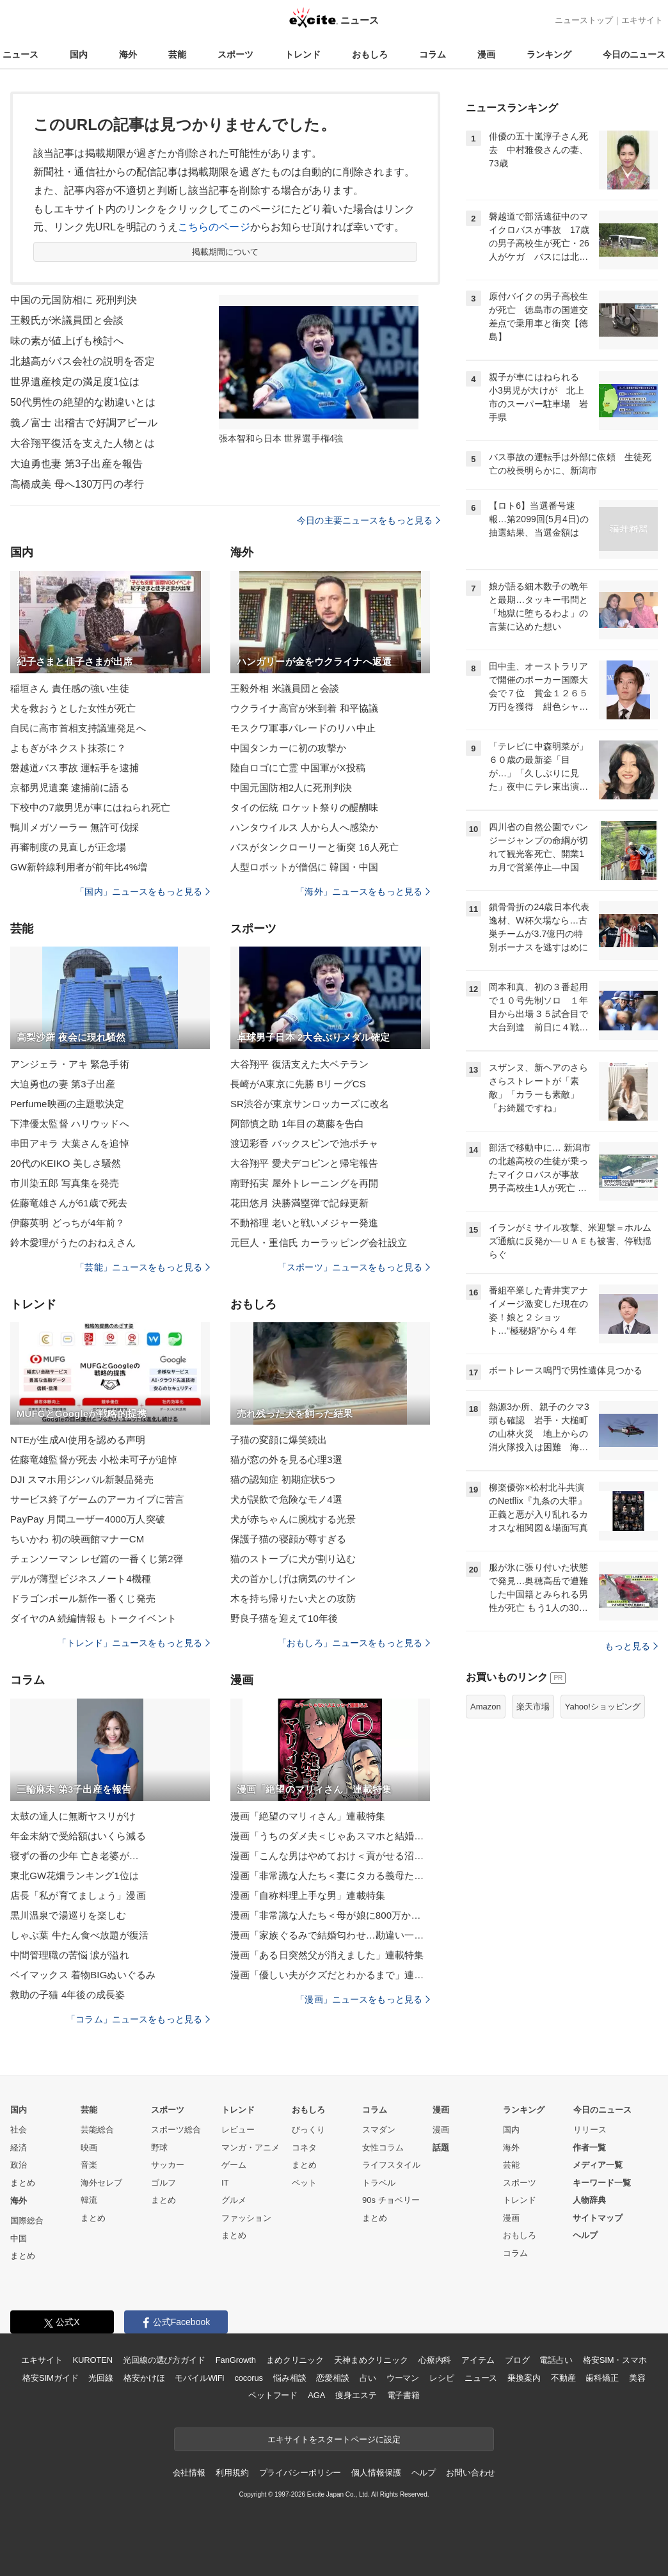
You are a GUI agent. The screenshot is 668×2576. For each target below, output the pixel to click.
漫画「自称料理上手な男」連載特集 (307, 1895)
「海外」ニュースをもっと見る (363, 891)
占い (368, 2378)
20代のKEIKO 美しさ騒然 (66, 1163)
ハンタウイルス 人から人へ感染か (304, 827)
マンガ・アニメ (250, 2147)
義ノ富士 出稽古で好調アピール (83, 422)
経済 (18, 2147)
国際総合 (27, 2220)
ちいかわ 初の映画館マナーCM (77, 1538)
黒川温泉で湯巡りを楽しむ (68, 1915)
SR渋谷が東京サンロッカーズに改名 (309, 1103)
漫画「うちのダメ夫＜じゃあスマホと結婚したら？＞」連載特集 (330, 1835)
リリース (590, 2129)
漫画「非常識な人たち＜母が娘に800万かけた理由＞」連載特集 (330, 1915)
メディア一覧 (598, 2165)
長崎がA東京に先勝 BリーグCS (298, 1083)
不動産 (563, 2378)
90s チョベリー (391, 2200)
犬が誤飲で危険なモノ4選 (286, 1499)
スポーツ (235, 54)
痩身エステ (355, 2395)
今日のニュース (634, 54)
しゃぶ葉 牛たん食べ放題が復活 (79, 1935)
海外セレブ (101, 2183)
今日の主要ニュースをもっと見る (368, 520)
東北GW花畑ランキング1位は (74, 1875)
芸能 (177, 54)
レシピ (441, 2378)
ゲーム (233, 2165)
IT (225, 2183)
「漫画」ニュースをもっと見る (363, 1999)
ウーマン (402, 2378)
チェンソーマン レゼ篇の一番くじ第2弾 (96, 1558)
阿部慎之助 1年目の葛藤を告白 (297, 1123)
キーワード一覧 (602, 2183)
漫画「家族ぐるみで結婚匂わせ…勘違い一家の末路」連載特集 (330, 1935)
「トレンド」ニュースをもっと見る (134, 1643)
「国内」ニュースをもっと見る (143, 891)
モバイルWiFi (199, 2378)
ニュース (20, 54)
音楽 (89, 2165)
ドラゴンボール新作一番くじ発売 (82, 1598)
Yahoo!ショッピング (602, 1706)
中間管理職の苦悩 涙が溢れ (69, 1954)
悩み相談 (289, 2378)
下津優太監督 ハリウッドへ (69, 1123)
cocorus (248, 2378)
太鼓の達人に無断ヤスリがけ (73, 1816)
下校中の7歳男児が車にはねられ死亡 (90, 807)
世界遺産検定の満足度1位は (74, 381)
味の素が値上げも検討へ (66, 340)
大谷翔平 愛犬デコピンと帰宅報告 (304, 1163)
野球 (159, 2147)
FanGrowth (236, 2360)
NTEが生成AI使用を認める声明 (77, 1439)
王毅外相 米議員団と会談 (285, 688)
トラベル (378, 2183)
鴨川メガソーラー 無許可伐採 (74, 827)
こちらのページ (214, 226)
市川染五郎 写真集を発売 (65, 1183)
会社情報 (189, 2472)
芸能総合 (97, 2129)
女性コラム (383, 2147)
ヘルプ (585, 2235)
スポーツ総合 (176, 2129)
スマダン (378, 2129)
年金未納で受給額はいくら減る (78, 1835)
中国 (18, 2238)
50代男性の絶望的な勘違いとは (83, 402)
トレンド (303, 54)
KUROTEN (92, 2360)
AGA (316, 2395)
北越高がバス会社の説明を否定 (82, 361)
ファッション (246, 2218)
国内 (79, 54)
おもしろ (370, 54)
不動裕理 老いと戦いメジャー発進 (304, 1222)
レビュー (238, 2129)
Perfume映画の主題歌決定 (67, 1103)
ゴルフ (163, 2183)
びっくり (308, 2129)
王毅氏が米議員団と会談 (66, 320)
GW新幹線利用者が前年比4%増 (78, 866)
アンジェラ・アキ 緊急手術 (69, 1064)
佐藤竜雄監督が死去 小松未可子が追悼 (93, 1459)
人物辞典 (589, 2200)
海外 (128, 54)
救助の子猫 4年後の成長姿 (67, 1994)
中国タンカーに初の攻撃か (288, 747)
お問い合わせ (470, 2472)
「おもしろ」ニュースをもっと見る (354, 1643)
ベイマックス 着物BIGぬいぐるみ (82, 1974)
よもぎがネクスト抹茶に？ (68, 747)
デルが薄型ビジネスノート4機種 (80, 1578)
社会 (18, 2129)
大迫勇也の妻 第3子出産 (62, 1083)
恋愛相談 (332, 2378)
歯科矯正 (601, 2378)
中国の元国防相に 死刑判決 (73, 299)
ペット (304, 2183)
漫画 (486, 54)
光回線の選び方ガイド (164, 2360)
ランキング (549, 54)
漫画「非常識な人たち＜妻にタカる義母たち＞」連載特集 (330, 1875)
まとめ (22, 2183)
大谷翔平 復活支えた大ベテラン (299, 1064)
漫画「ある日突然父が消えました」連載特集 (327, 1954)
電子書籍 (403, 2395)
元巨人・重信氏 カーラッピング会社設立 (318, 1242)
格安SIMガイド (50, 2378)
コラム (432, 54)
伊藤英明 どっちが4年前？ (67, 1222)
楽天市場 (533, 1706)
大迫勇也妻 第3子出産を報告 (76, 463)
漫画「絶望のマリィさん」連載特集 (307, 1816)
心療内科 (434, 2360)
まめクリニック (295, 2360)
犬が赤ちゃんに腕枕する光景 (293, 1519)
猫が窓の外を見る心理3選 (286, 1459)
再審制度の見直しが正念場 (68, 847)
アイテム (477, 2360)
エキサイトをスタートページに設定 (334, 2439)
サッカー (167, 2165)
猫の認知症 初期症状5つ (282, 1479)
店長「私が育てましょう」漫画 (78, 1895)
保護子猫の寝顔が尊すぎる (288, 1538)
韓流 (89, 2200)
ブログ (517, 2360)
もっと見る (631, 1646)
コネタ (304, 2147)
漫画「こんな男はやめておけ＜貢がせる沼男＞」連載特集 (330, 1855)
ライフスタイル (391, 2165)
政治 (18, 2165)
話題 (441, 2147)
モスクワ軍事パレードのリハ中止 (303, 728)
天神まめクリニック (371, 2360)
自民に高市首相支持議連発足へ (78, 728)
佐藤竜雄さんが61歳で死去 (68, 1202)
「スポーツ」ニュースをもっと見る (354, 1267)
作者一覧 (589, 2147)
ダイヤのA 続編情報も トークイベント (93, 1618)
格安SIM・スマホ (615, 2360)
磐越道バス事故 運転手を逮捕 (74, 767)
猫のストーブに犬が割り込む (293, 1558)
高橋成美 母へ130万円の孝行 (77, 484)
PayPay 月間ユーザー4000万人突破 (87, 1519)
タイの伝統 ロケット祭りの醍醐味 (304, 807)
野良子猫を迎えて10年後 (284, 1618)
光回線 (100, 2378)
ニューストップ (584, 20)
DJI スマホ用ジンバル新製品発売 (82, 1479)
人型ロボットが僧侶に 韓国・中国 (304, 866)
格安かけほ (143, 2378)
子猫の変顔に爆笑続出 (278, 1439)
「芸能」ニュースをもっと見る (143, 1267)
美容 (637, 2378)
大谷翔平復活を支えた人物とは (82, 443)
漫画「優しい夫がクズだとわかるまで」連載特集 (330, 1974)
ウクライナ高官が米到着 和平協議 (304, 708)
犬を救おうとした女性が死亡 (73, 708)
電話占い (555, 2360)
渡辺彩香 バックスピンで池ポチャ (304, 1143)
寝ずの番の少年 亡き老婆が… (74, 1855)
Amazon (485, 1706)
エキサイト (642, 20)
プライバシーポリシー (300, 2472)
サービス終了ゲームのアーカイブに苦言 (97, 1499)
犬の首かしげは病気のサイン (293, 1578)
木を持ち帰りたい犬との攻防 (293, 1598)
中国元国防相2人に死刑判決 (291, 787)
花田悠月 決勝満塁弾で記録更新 (299, 1202)
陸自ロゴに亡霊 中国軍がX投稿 (297, 767)
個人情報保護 (376, 2472)
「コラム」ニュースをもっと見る (138, 2019)
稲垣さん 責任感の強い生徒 (69, 688)
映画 (89, 2147)
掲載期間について (225, 252)
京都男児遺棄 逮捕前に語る (69, 787)
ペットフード (273, 2395)
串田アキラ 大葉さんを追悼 (69, 1143)
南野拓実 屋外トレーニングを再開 (304, 1183)
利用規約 (232, 2472)
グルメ (233, 2200)
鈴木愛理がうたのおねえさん (73, 1242)
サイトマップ (598, 2218)
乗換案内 (523, 2378)
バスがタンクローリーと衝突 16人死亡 (314, 847)
